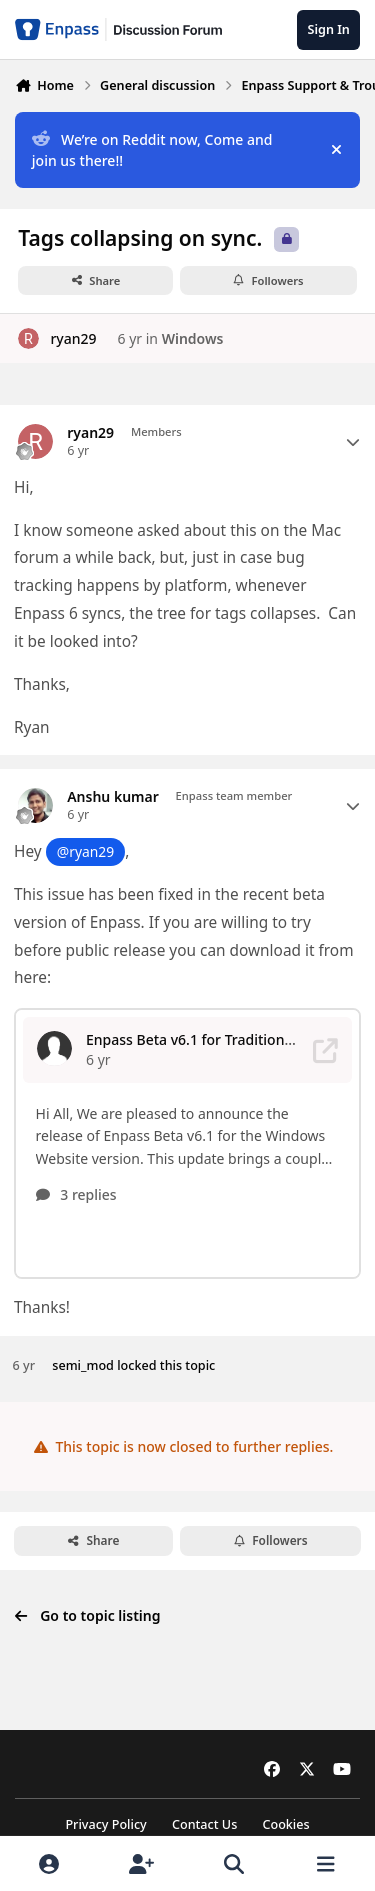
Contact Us (204, 1824)
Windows (193, 338)
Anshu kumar (113, 797)
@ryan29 (85, 851)
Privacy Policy (105, 1824)
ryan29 (73, 338)
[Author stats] (353, 442)
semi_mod (83, 1322)
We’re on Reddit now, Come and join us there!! (152, 150)
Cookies (285, 1824)
